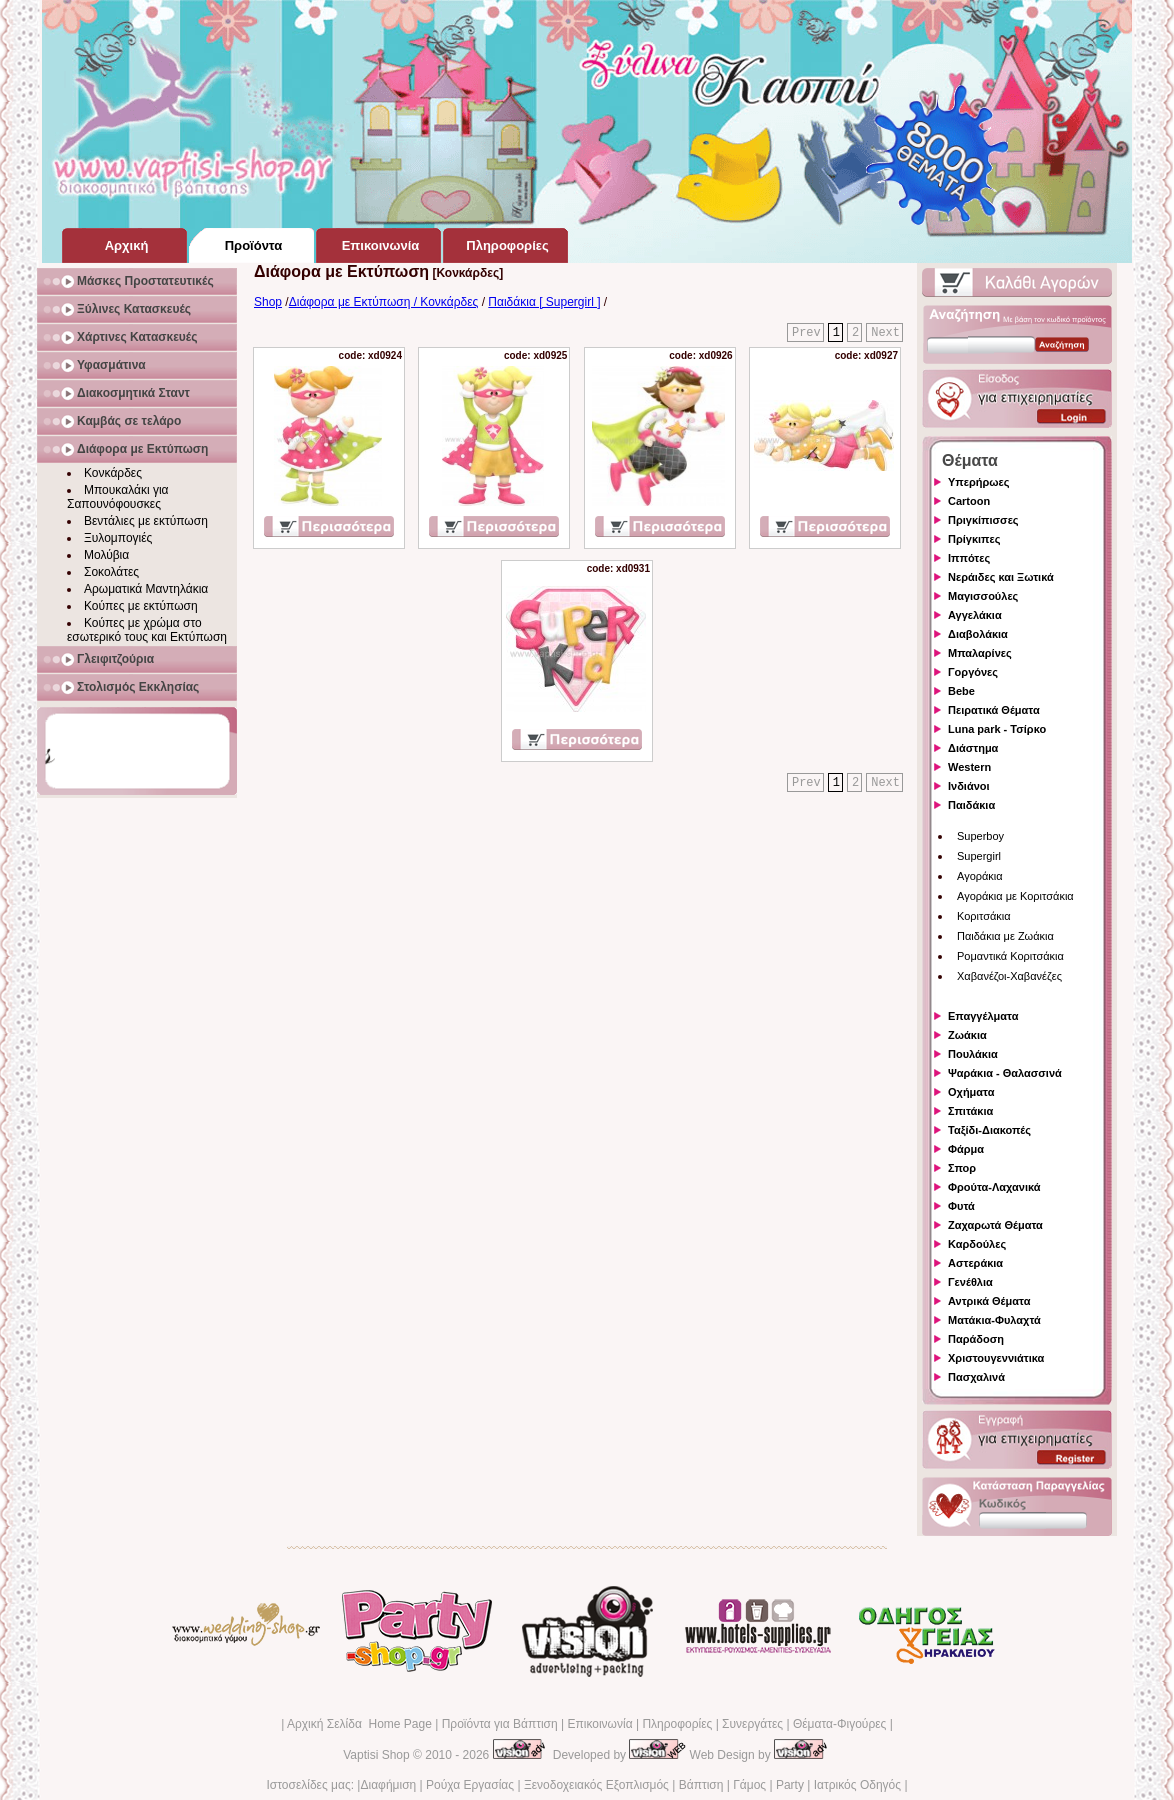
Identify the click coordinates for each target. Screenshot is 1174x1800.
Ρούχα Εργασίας (470, 1785)
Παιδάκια (971, 805)
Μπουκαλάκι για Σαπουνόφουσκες (118, 497)
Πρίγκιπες (974, 539)
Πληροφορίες (677, 1724)
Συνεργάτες (752, 1724)
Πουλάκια (973, 1054)
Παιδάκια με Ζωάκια (1005, 936)
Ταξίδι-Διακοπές (989, 1130)
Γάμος (749, 1785)
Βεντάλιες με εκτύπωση (146, 521)
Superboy (980, 836)
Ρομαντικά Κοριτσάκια (1010, 956)
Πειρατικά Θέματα (994, 710)
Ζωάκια (967, 1035)
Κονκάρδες (113, 473)
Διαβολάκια (978, 634)
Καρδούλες (977, 1244)
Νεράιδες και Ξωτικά (1001, 577)
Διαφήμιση (388, 1785)
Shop (268, 302)
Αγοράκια (980, 876)
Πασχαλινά (976, 1377)
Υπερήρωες (979, 482)
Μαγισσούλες (983, 596)
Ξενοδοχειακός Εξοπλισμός (596, 1785)
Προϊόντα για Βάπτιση (500, 1724)
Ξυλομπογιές (118, 538)
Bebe (961, 691)
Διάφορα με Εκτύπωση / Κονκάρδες (384, 302)
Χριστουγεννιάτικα (996, 1358)
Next (885, 333)
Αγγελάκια (975, 615)
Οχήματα (971, 1092)
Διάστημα (973, 748)
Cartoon (969, 501)
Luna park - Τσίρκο (997, 729)
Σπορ (962, 1168)
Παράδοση (976, 1339)
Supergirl (979, 856)
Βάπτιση (701, 1785)
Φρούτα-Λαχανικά (994, 1187)
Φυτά (961, 1206)
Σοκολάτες (111, 572)
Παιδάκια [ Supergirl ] (544, 302)
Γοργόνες (973, 672)
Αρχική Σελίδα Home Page (359, 1724)
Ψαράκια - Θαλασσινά (1005, 1073)
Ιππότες (969, 558)
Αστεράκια (975, 1263)
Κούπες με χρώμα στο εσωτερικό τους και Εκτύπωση (147, 630)
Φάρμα (966, 1149)
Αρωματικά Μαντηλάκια (146, 589)
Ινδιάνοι (969, 786)
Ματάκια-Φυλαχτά (994, 1320)
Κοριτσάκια (984, 916)
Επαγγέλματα (983, 1016)
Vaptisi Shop (376, 1755)
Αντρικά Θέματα (989, 1301)
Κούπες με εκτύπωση (141, 606)
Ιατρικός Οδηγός (857, 1785)
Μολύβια (106, 555)
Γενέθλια (970, 1282)
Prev (806, 333)
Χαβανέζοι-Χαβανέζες (1009, 976)
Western (969, 767)
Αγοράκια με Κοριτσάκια (1015, 896)
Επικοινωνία (599, 1724)
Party (790, 1785)
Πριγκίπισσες (983, 520)
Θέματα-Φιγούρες (839, 1724)
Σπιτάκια (970, 1111)
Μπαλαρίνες (980, 653)
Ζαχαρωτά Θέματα (995, 1225)
